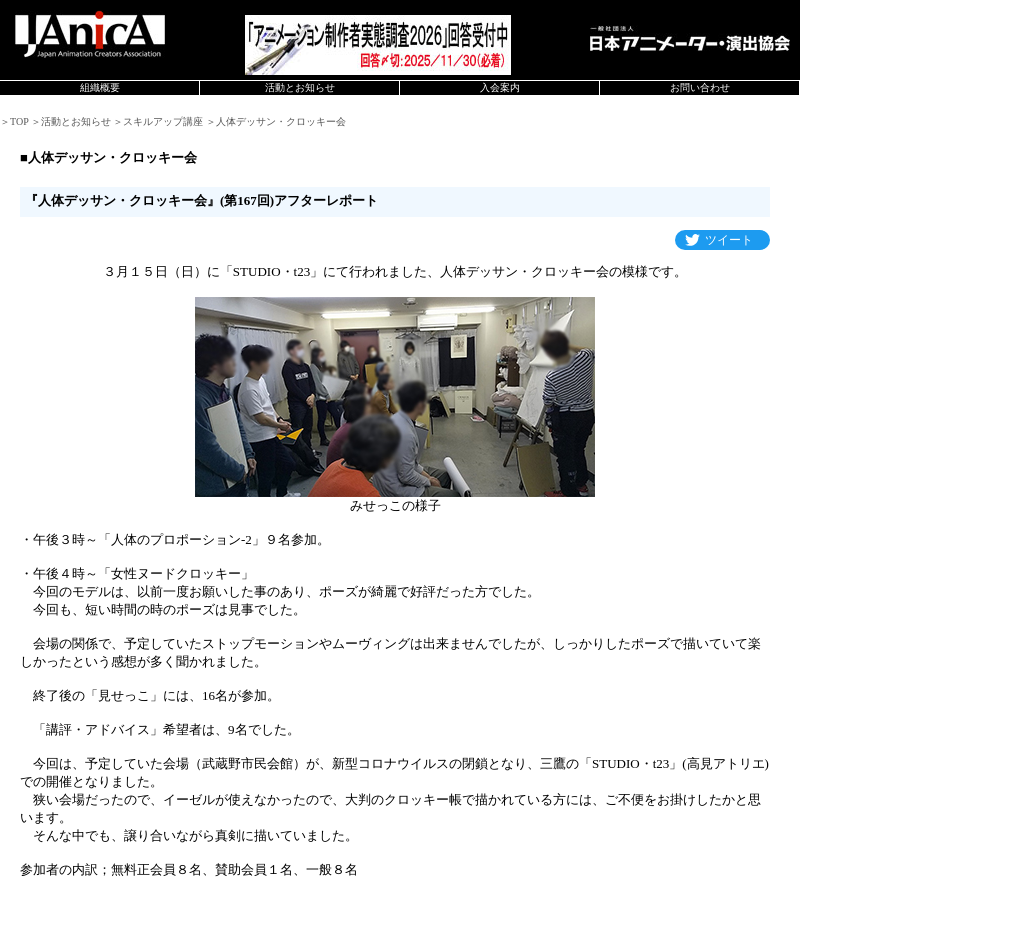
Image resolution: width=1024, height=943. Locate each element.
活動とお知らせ (300, 87)
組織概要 (100, 87)
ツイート (729, 240)
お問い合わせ (700, 87)
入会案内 (500, 87)
